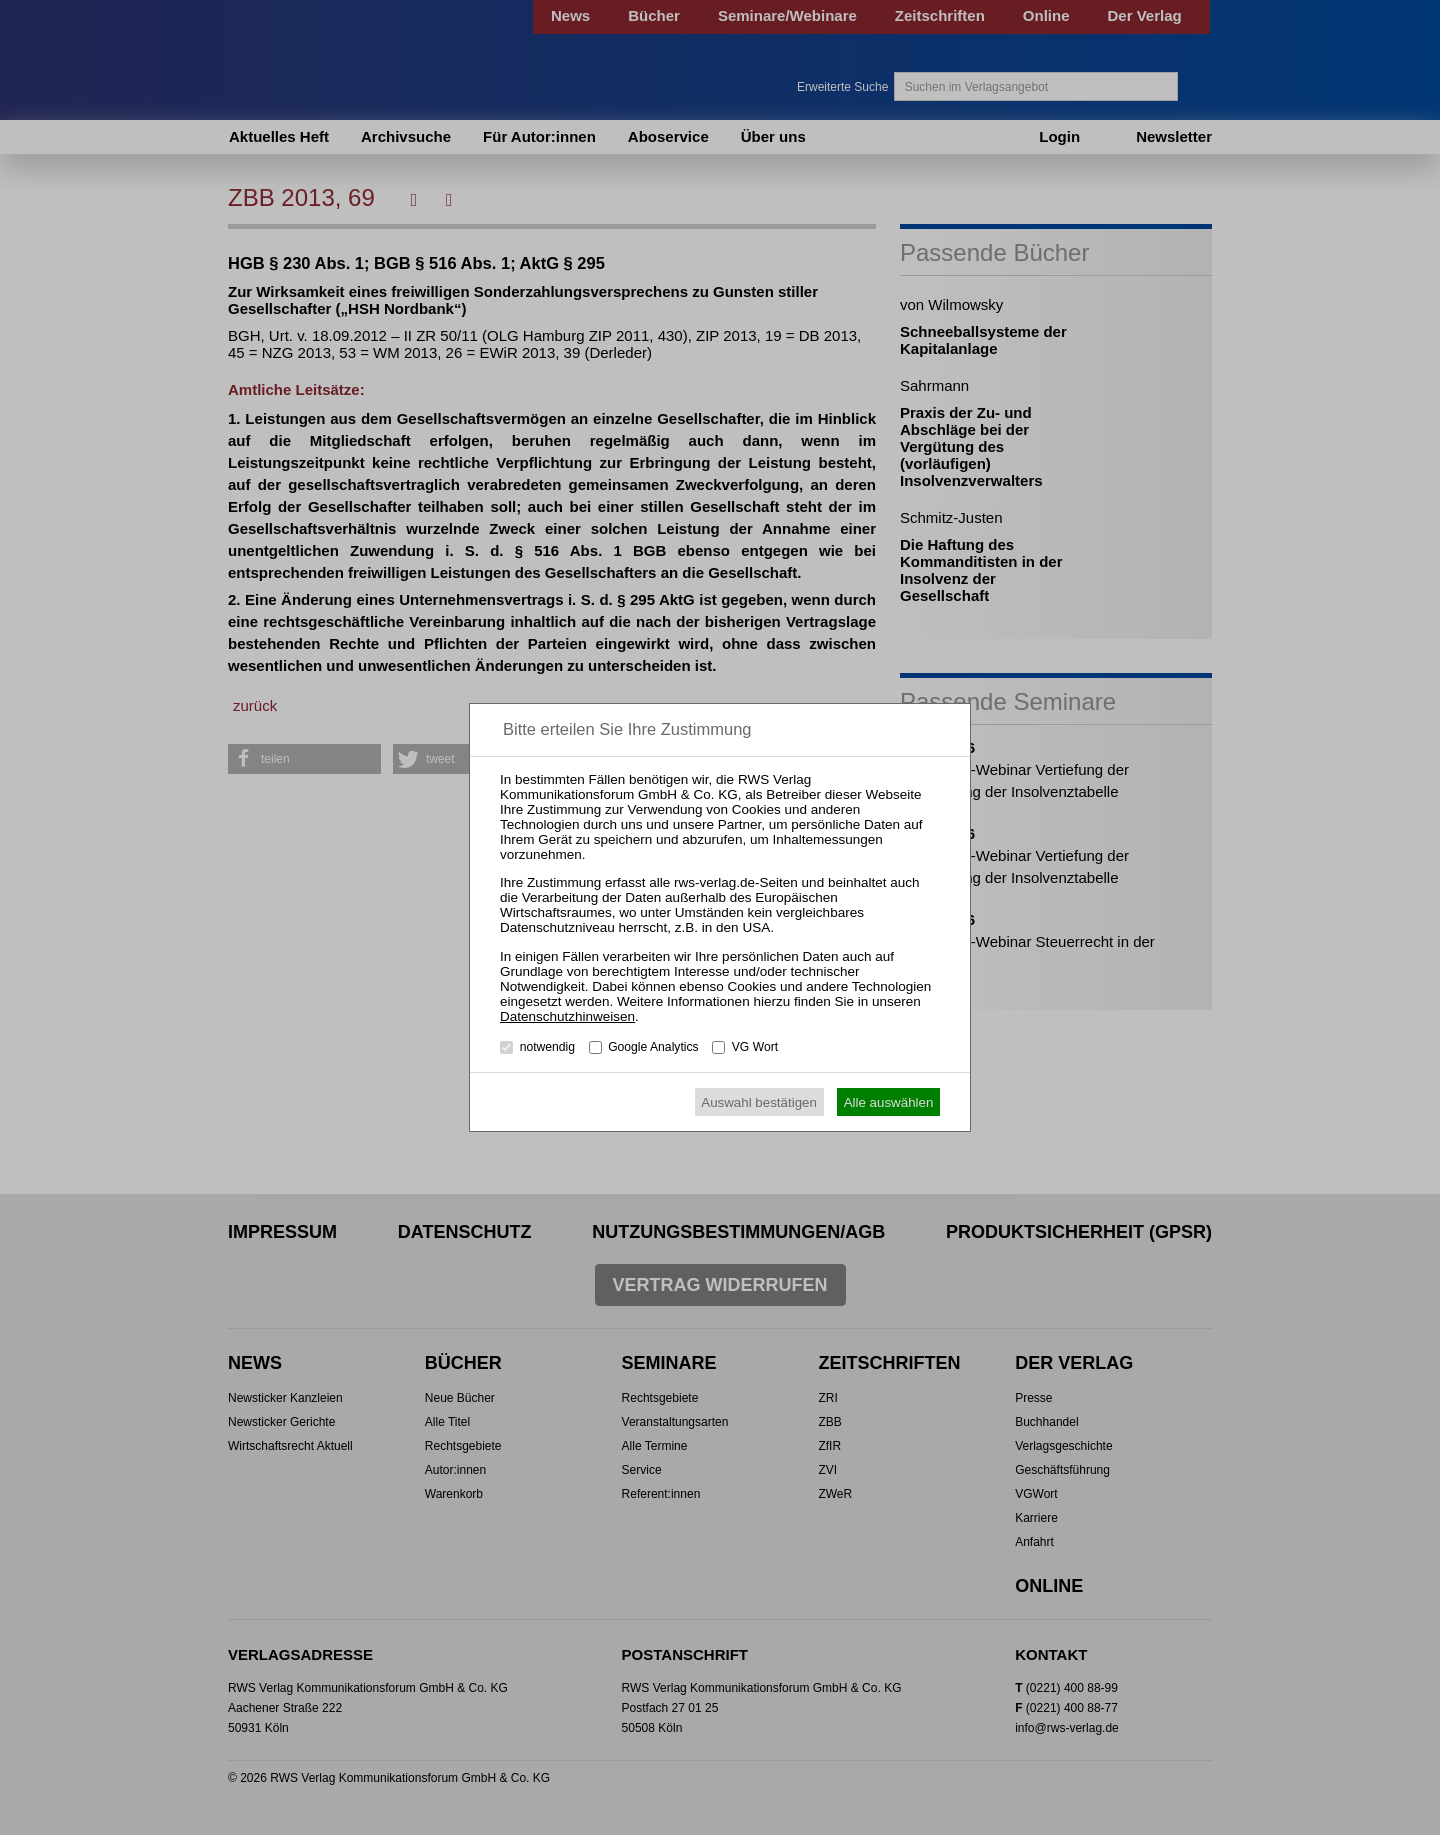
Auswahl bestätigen (759, 1102)
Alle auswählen (889, 1102)
